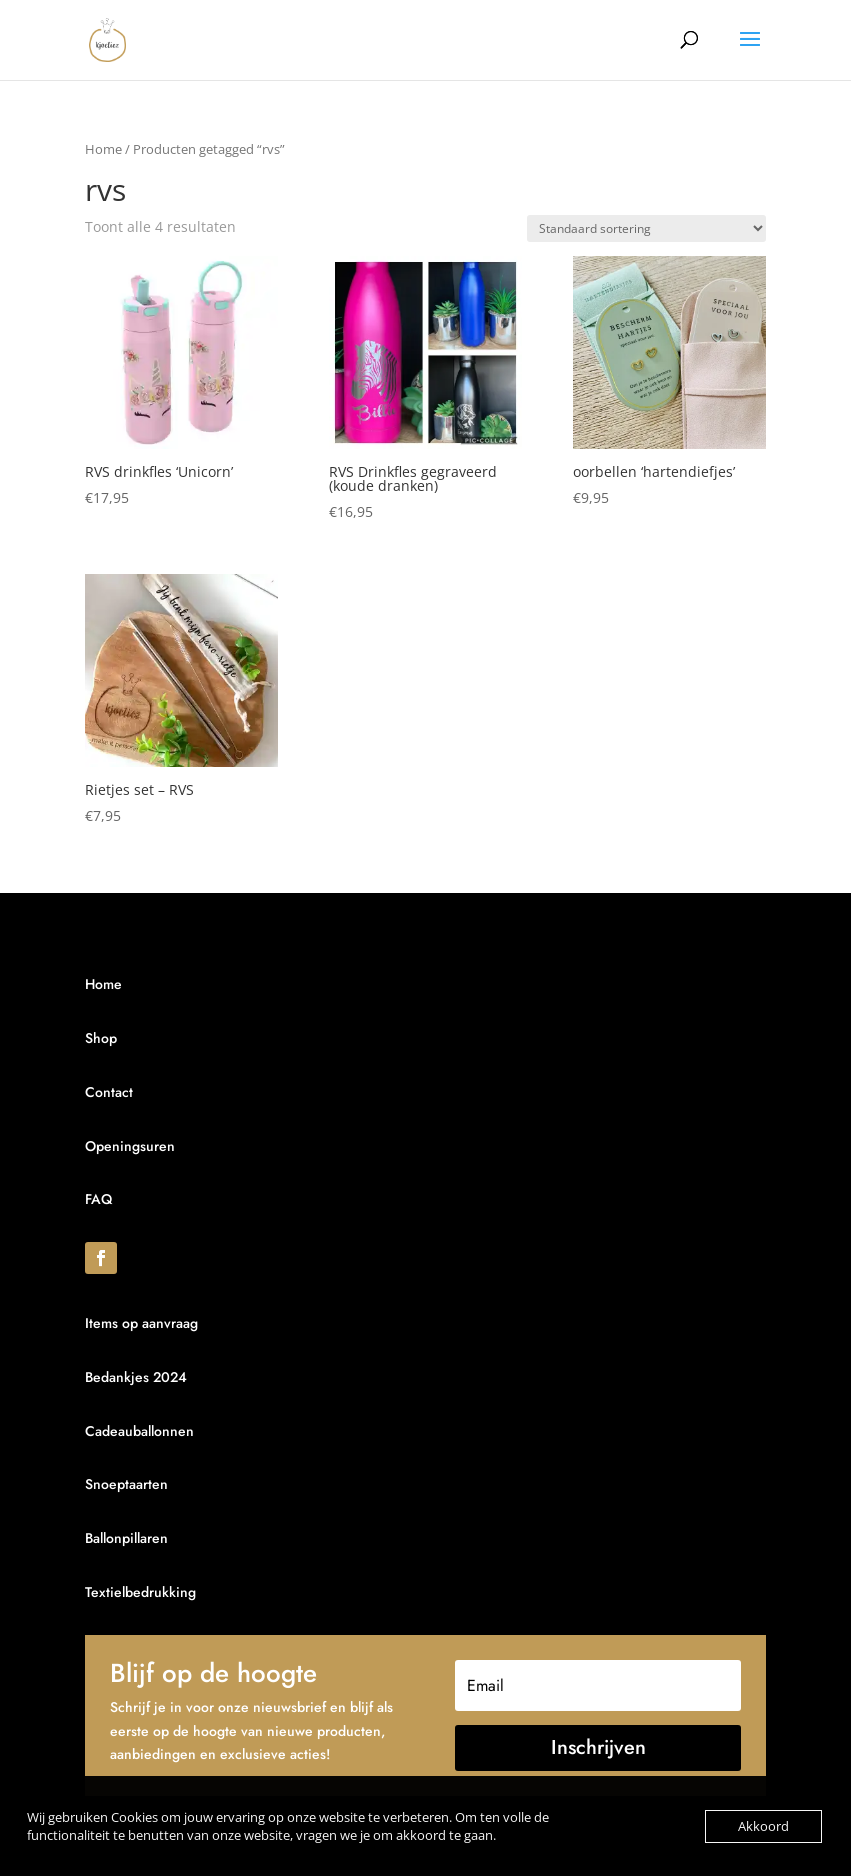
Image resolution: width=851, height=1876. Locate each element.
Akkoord (763, 1826)
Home (103, 149)
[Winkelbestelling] (646, 228)
